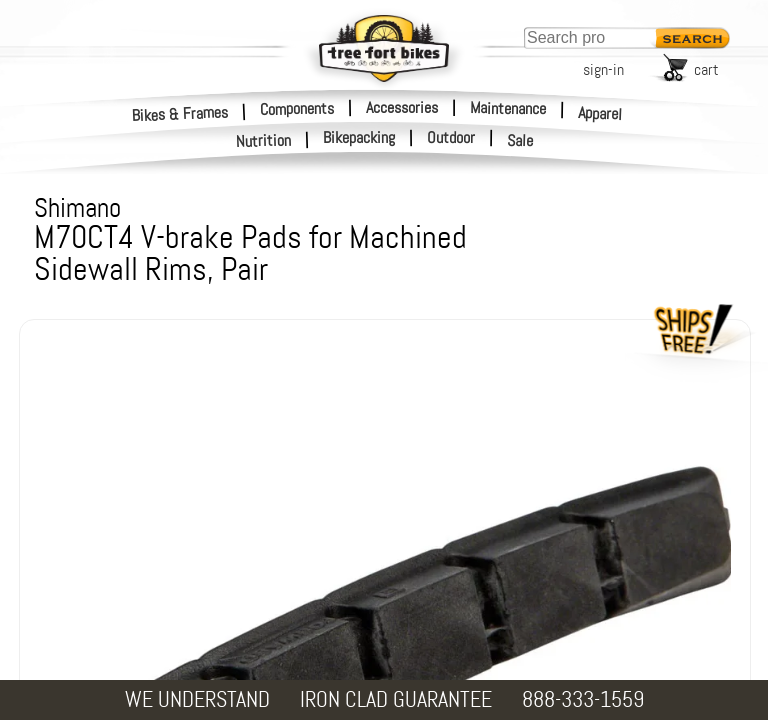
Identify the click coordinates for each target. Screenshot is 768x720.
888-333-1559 (583, 699)
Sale (520, 141)
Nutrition (264, 140)
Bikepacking (359, 138)
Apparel (600, 113)
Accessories (402, 107)
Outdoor (451, 138)
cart (706, 69)
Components (297, 108)
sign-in (603, 69)
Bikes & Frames (180, 113)
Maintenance (508, 108)
